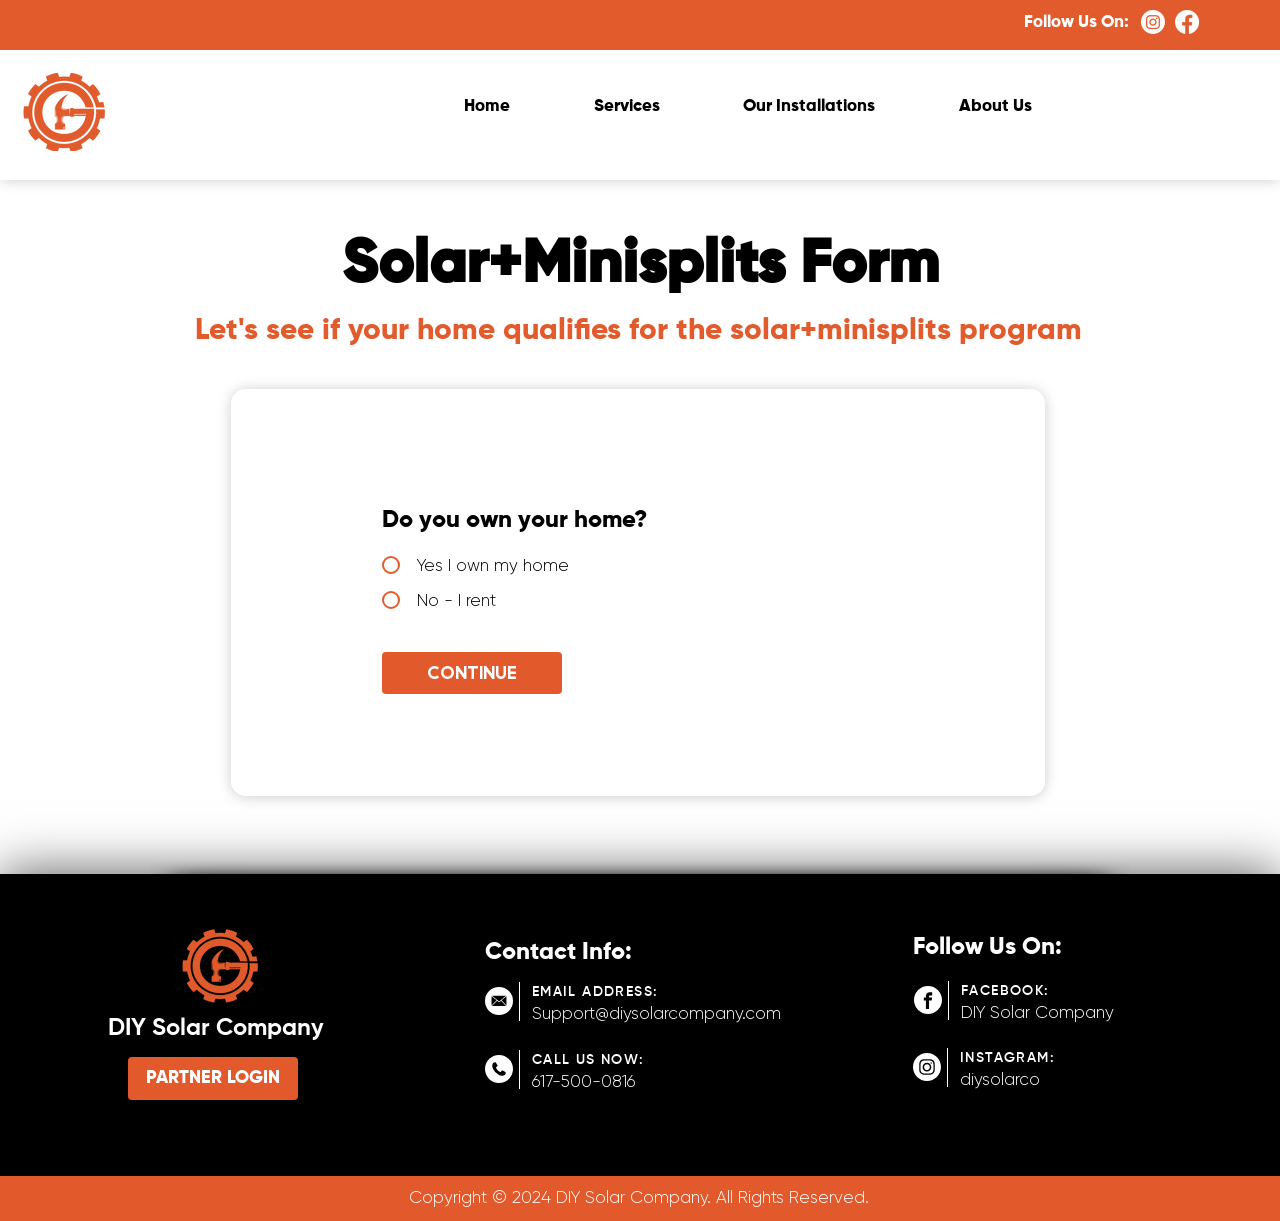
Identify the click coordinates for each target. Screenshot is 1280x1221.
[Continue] (472, 673)
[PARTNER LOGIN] (213, 1078)
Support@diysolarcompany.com (656, 1013)
